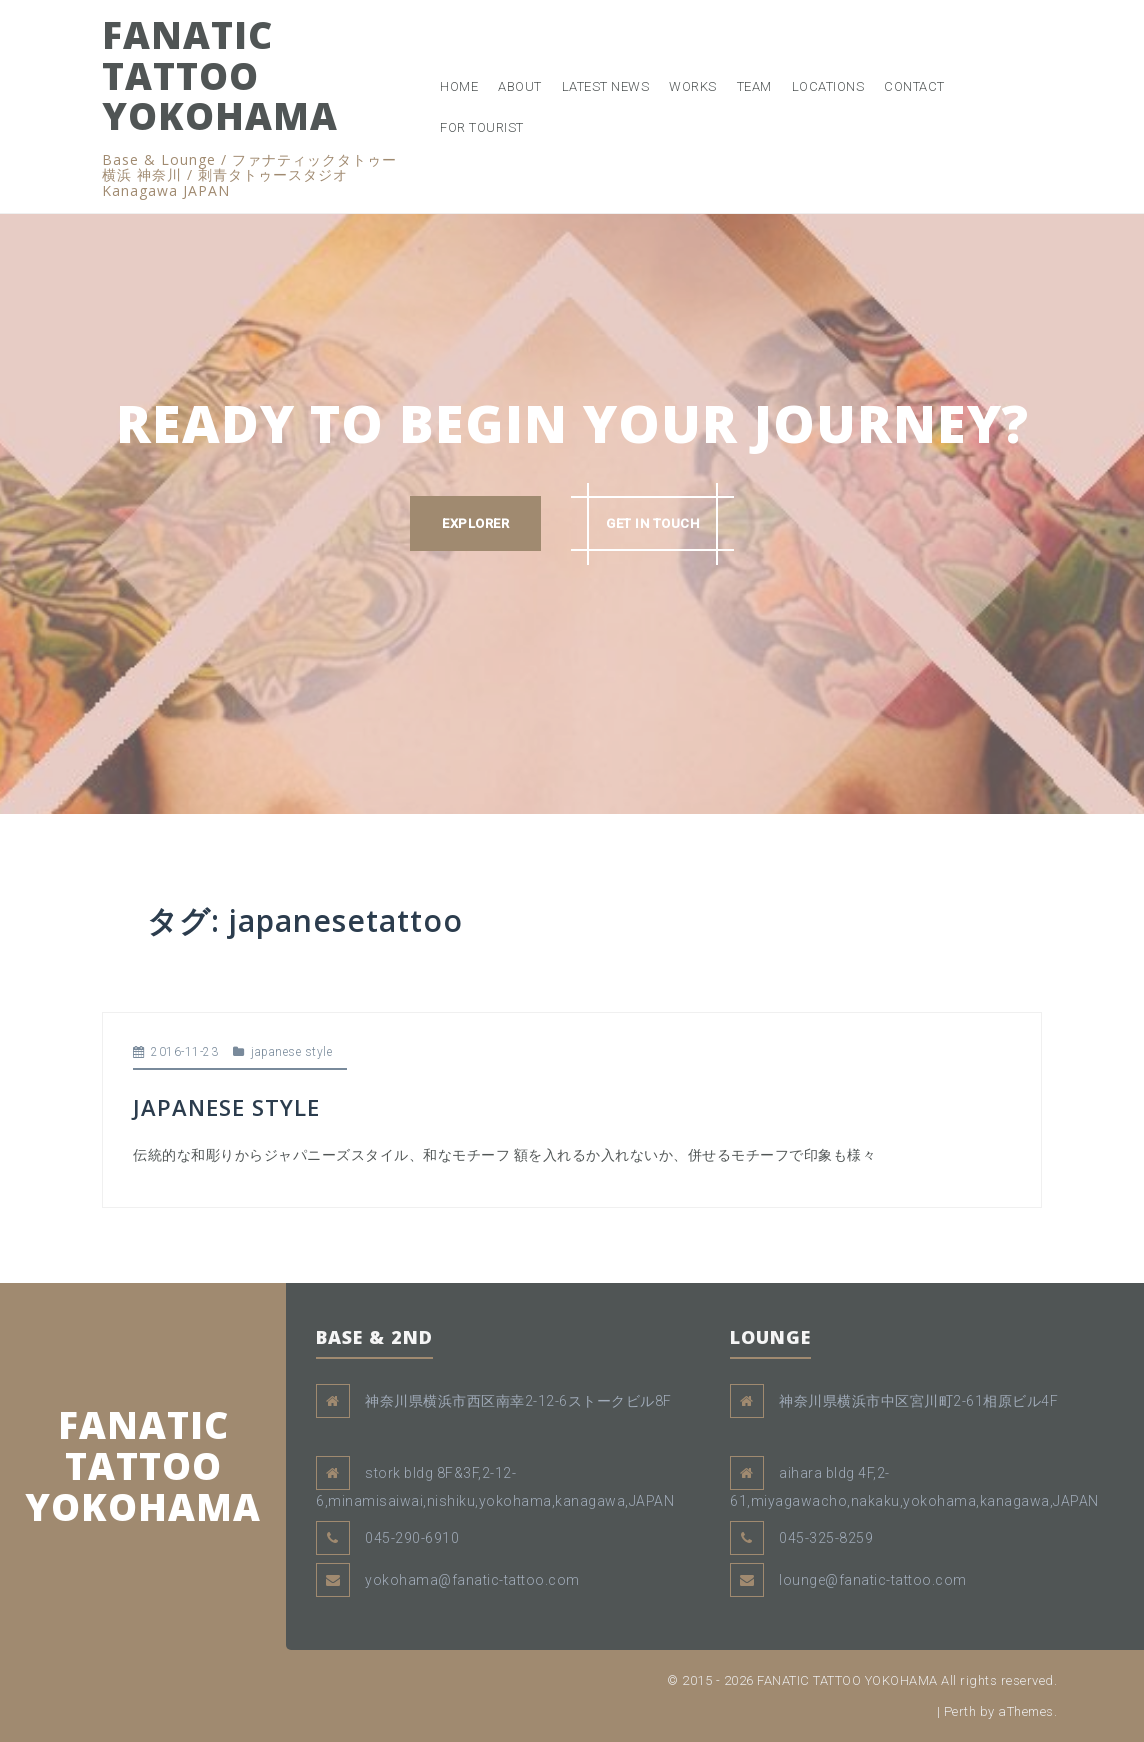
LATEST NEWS (606, 86)
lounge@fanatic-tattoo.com (873, 1580)
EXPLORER (475, 523)
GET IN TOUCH (652, 523)
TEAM (754, 86)
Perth (960, 1711)
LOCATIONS (828, 86)
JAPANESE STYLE (226, 1107)
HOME (459, 86)
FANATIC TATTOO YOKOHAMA (220, 75)
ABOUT (520, 86)
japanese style (291, 1052)
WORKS (693, 86)
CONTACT (914, 86)
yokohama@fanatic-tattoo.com (472, 1580)
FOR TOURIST (482, 127)
